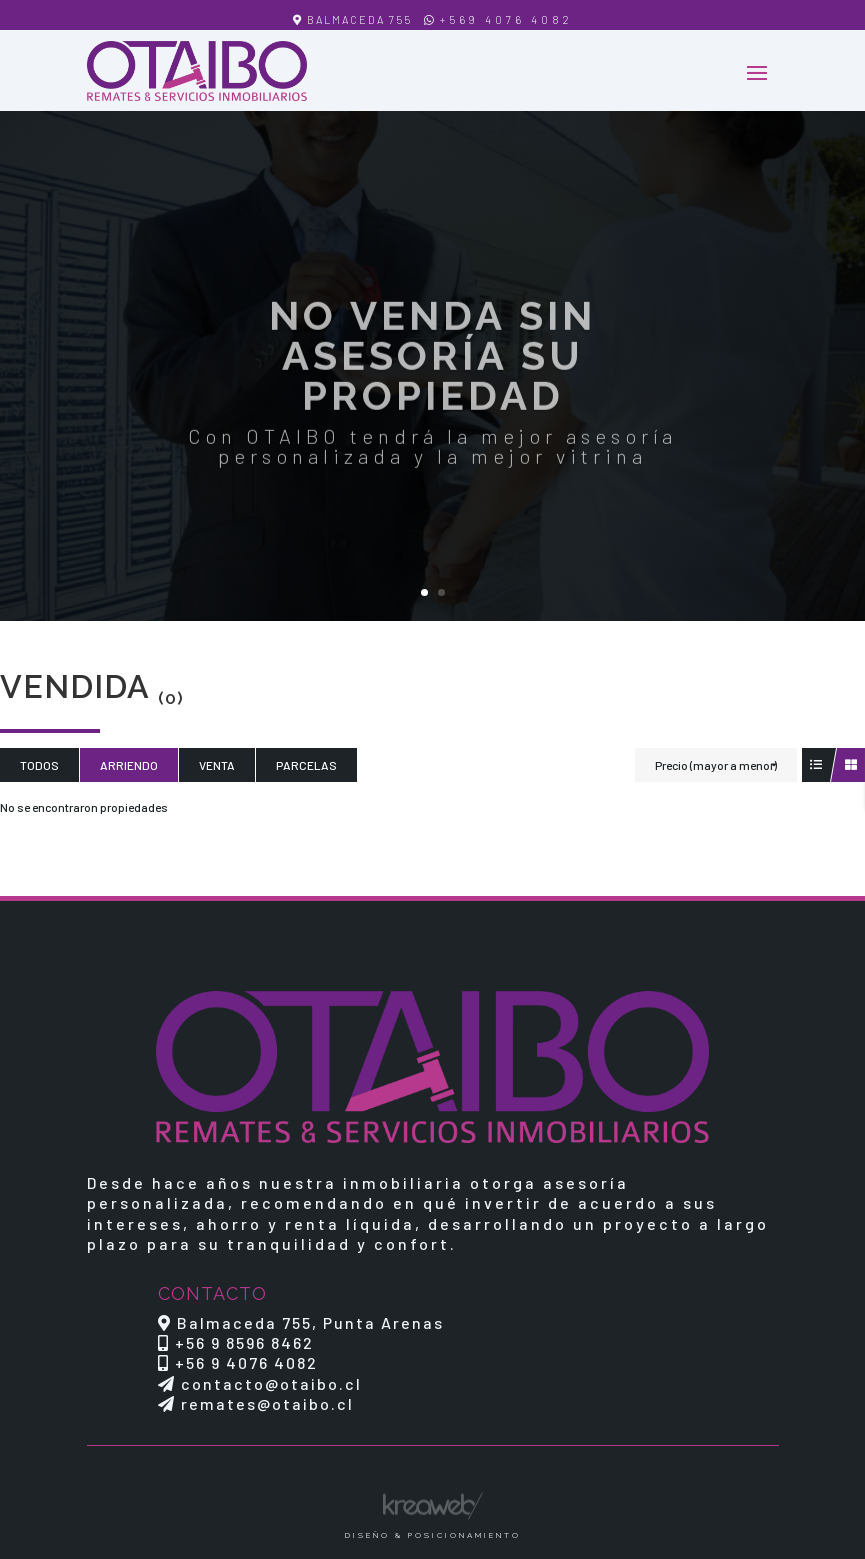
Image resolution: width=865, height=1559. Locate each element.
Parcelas (306, 765)
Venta (217, 765)
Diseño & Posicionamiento (433, 1535)
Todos (39, 765)
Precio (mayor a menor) (716, 765)
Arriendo (129, 765)
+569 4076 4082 (506, 19)
